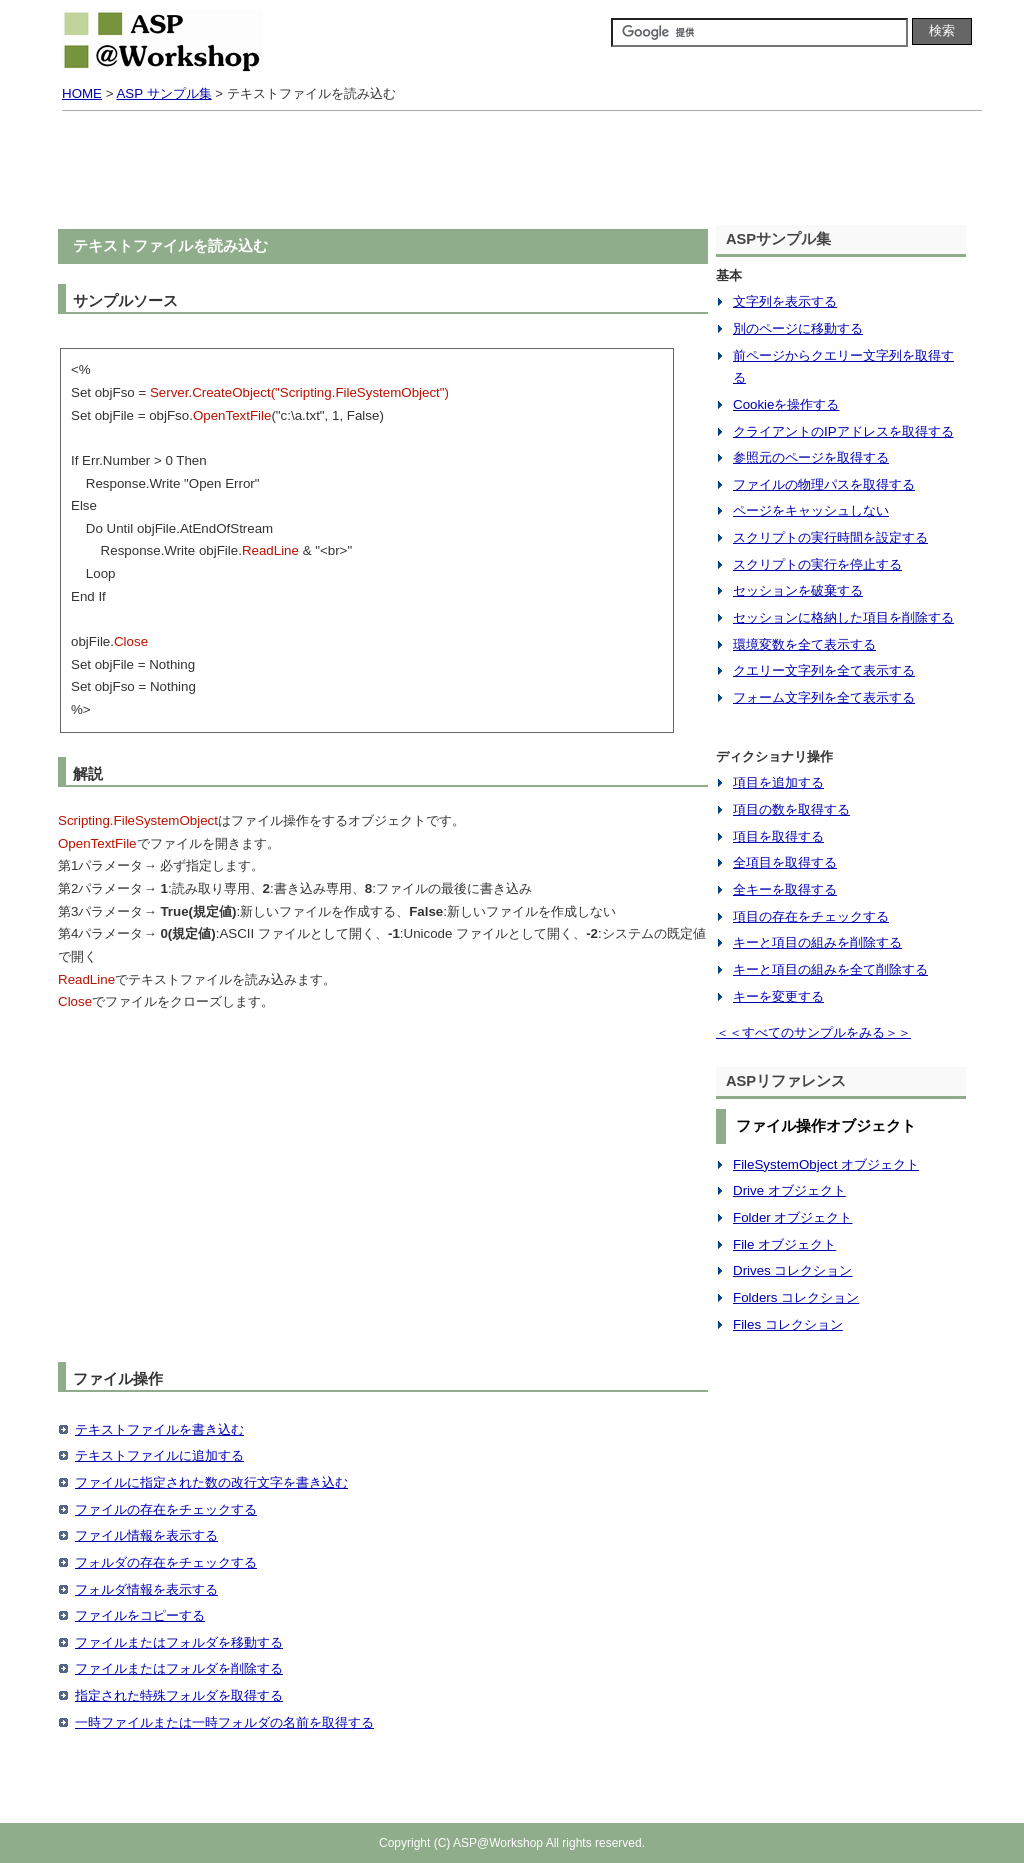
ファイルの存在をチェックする (166, 1509)
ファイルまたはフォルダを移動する (179, 1642)
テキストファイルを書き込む (159, 1429)
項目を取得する (778, 836)
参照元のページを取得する (811, 457)
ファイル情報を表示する (146, 1535)
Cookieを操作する (786, 404)
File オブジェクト (784, 1244)
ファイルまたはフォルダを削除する (179, 1668)
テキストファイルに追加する (159, 1455)
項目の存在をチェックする (811, 916)
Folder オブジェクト (792, 1217)
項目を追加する (778, 782)
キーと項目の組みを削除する (817, 942)
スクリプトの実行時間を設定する (830, 537)
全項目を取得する (785, 862)
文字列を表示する (785, 301)
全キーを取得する (785, 889)
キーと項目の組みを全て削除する (830, 969)
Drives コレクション (792, 1270)
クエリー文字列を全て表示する (824, 670)
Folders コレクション (796, 1297)
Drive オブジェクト (789, 1190)
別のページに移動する (798, 328)
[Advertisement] (512, 172)
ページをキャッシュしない (811, 510)
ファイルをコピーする (140, 1615)
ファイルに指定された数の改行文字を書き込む (211, 1482)
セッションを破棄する (798, 590)
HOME (82, 93)
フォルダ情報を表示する (146, 1589)
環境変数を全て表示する (804, 644)
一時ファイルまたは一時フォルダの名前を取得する (224, 1722)
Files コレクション (788, 1324)
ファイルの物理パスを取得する (824, 484)
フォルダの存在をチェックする (166, 1562)
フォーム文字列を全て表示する (824, 697)
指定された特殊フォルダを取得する (179, 1695)
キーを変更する (778, 996)
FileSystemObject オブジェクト (826, 1164)
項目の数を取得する (791, 809)
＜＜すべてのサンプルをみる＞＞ (813, 1032)
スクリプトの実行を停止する (817, 564)
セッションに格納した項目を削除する (843, 617)
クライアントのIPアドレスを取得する (843, 431)
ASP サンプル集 (163, 93)
